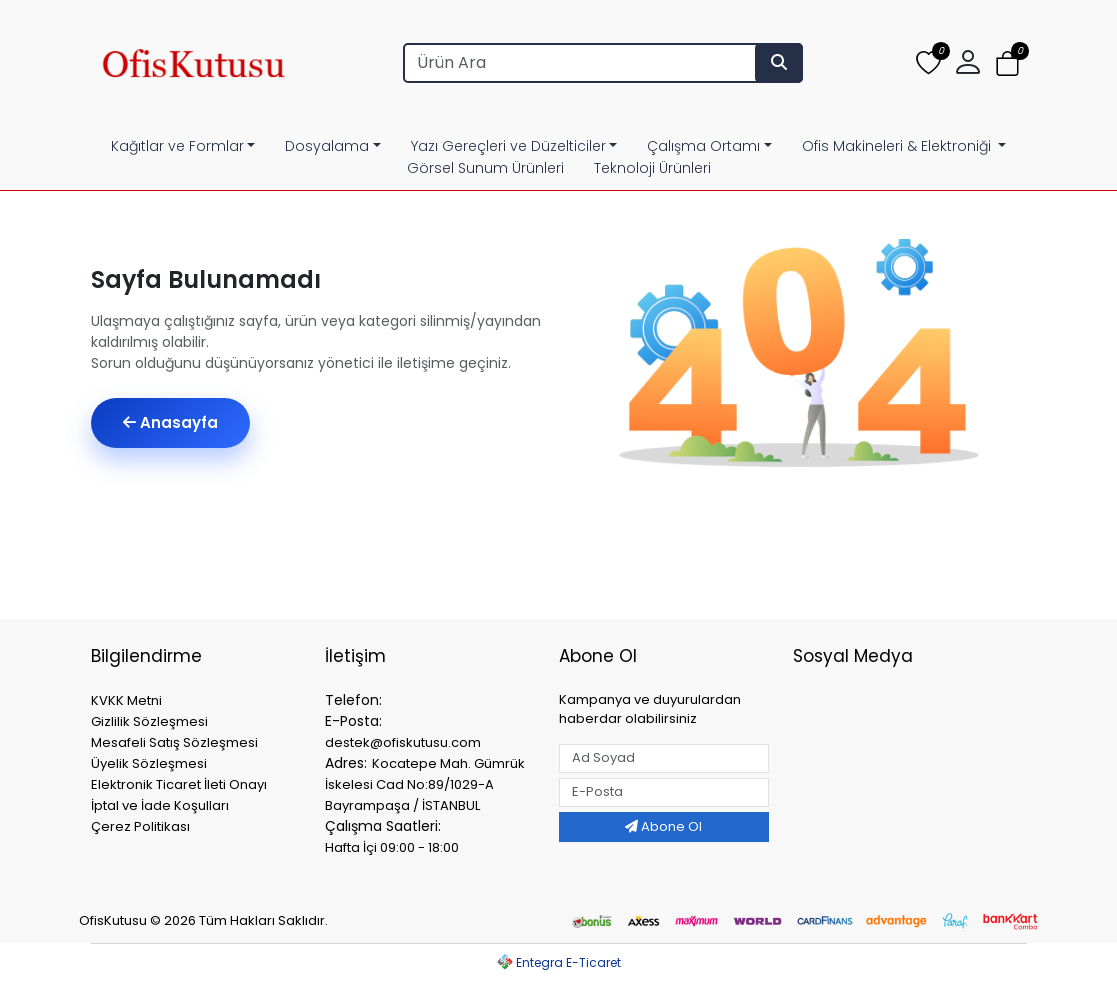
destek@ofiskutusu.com (403, 742)
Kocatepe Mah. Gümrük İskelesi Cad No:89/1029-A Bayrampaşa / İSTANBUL (425, 784)
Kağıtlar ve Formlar (177, 146)
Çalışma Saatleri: (383, 826)
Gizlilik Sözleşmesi (149, 721)
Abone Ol (663, 826)
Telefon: (353, 700)
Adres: (346, 763)
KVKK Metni (126, 700)
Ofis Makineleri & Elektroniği (898, 146)
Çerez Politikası (140, 826)
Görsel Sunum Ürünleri (485, 168)
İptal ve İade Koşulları (160, 805)
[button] (968, 63)
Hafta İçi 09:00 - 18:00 (392, 847)
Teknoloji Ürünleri (652, 168)
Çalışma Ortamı (703, 146)
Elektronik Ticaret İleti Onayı (179, 784)
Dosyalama (327, 146)
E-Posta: (353, 721)
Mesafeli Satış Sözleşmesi (174, 742)
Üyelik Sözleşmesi (149, 763)
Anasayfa (170, 422)
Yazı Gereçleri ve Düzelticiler (508, 146)
